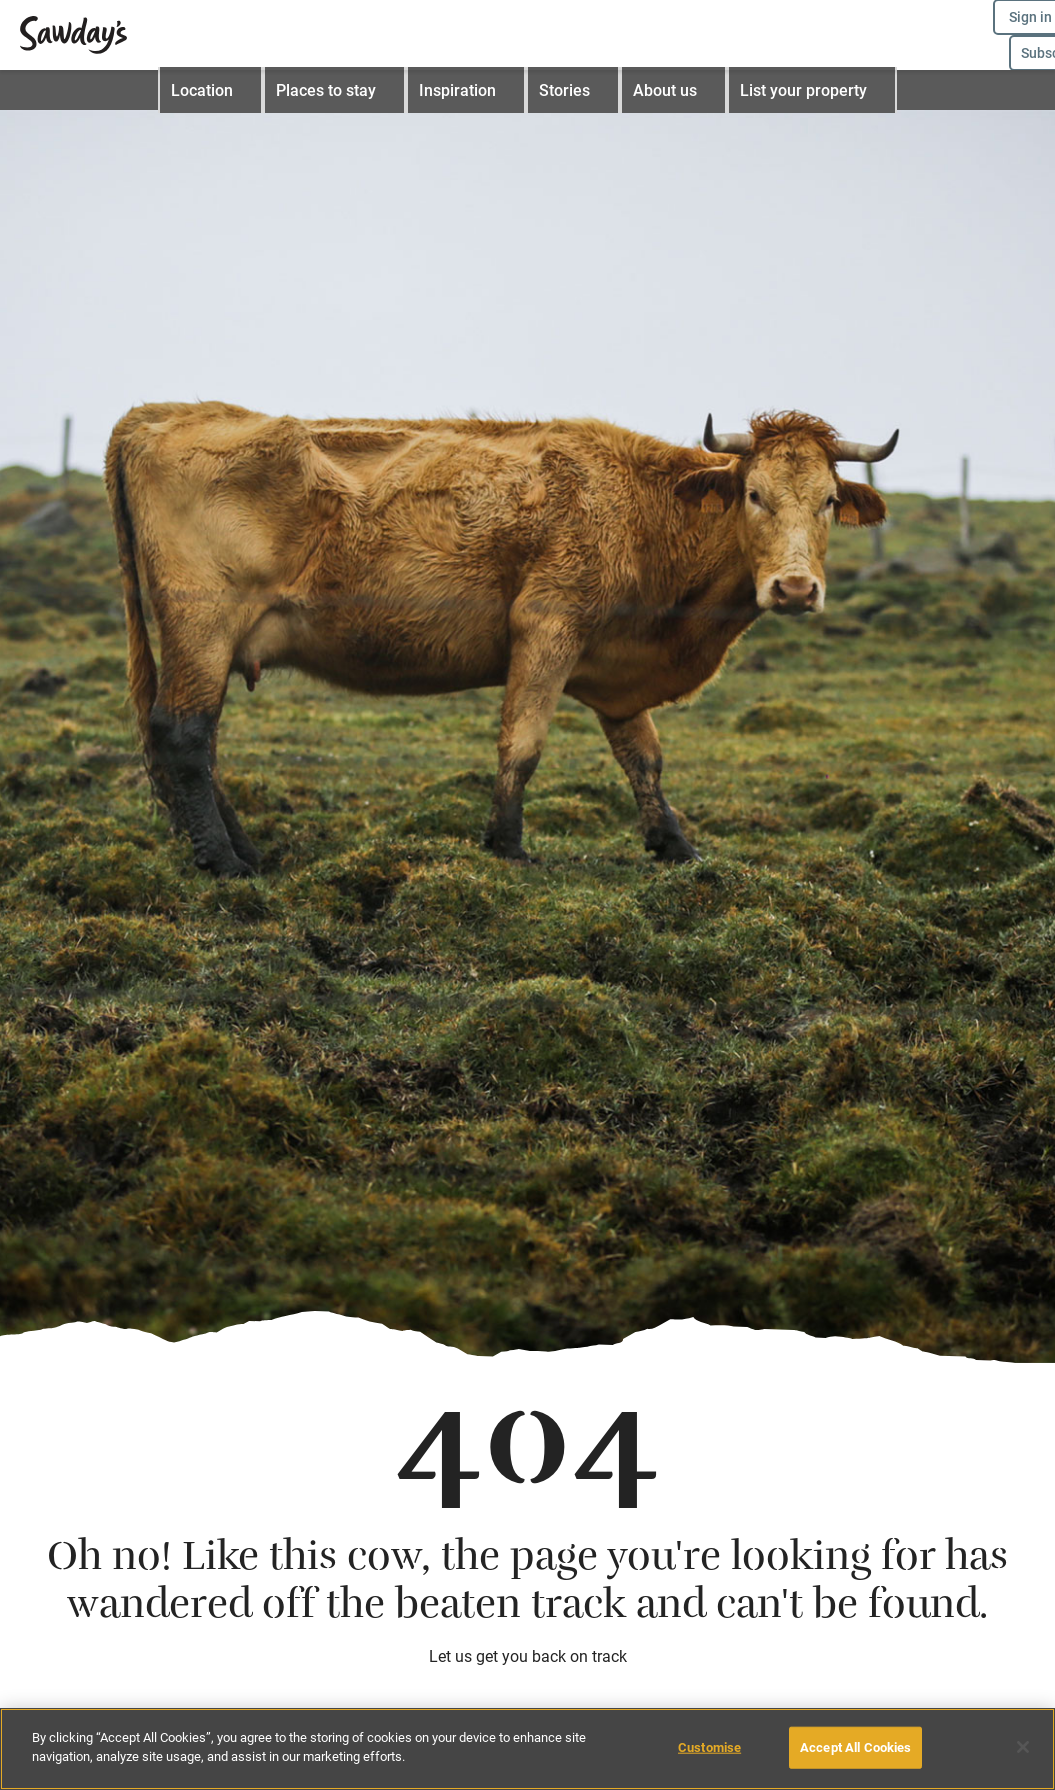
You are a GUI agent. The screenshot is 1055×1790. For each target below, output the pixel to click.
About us (669, 90)
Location (226, 90)
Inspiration (471, 90)
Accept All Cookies (855, 1747)
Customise (709, 1747)
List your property (799, 90)
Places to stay (346, 90)
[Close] (1023, 1747)
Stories (573, 90)
